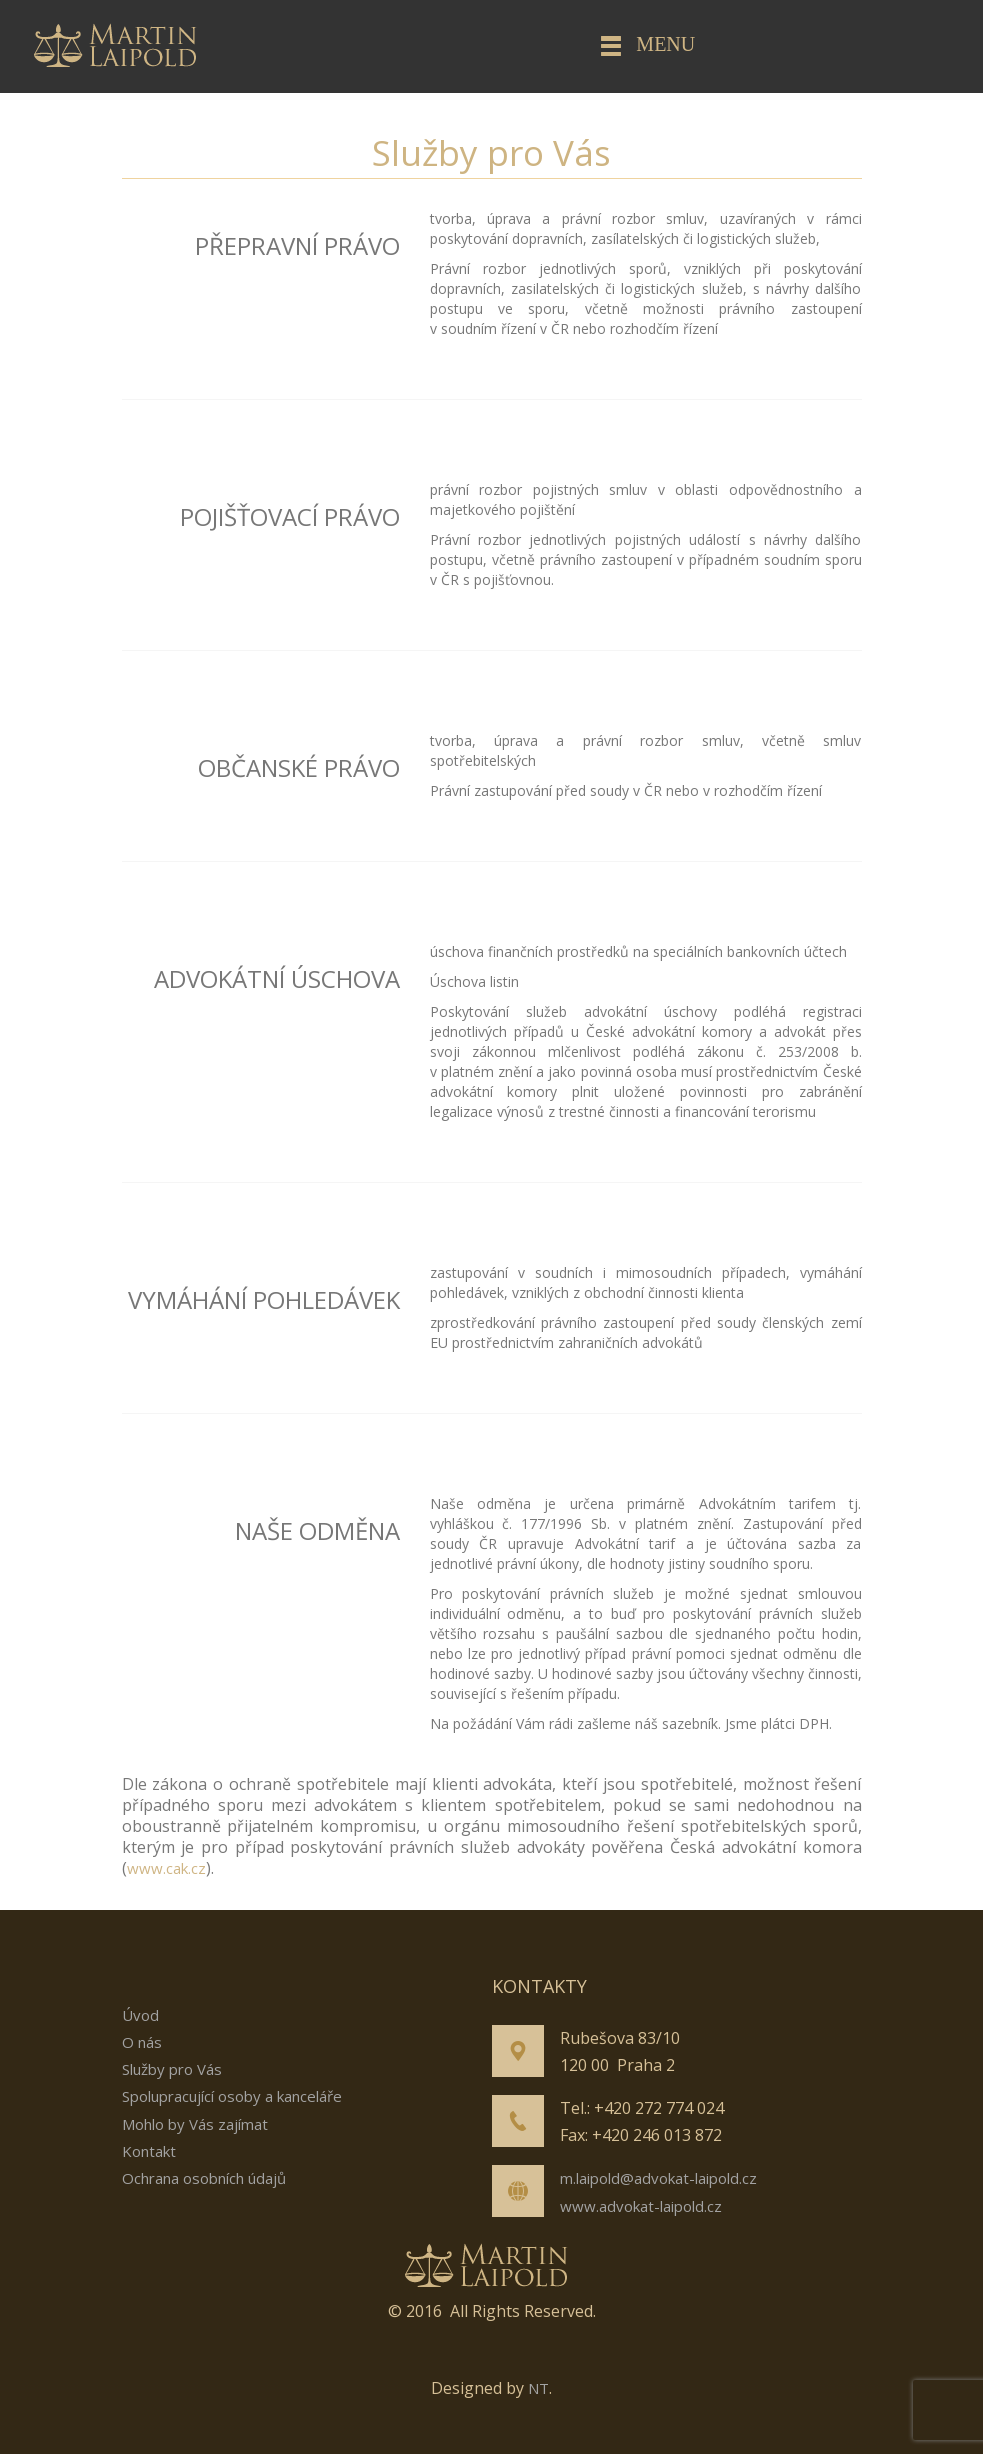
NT (538, 2388)
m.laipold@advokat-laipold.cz (658, 2178)
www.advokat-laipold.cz (641, 2206)
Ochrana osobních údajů (204, 2178)
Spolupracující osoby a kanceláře (232, 2096)
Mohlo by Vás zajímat (195, 2124)
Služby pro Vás (172, 2069)
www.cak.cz (166, 1868)
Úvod (140, 2015)
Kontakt (149, 2151)
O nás (142, 2042)
